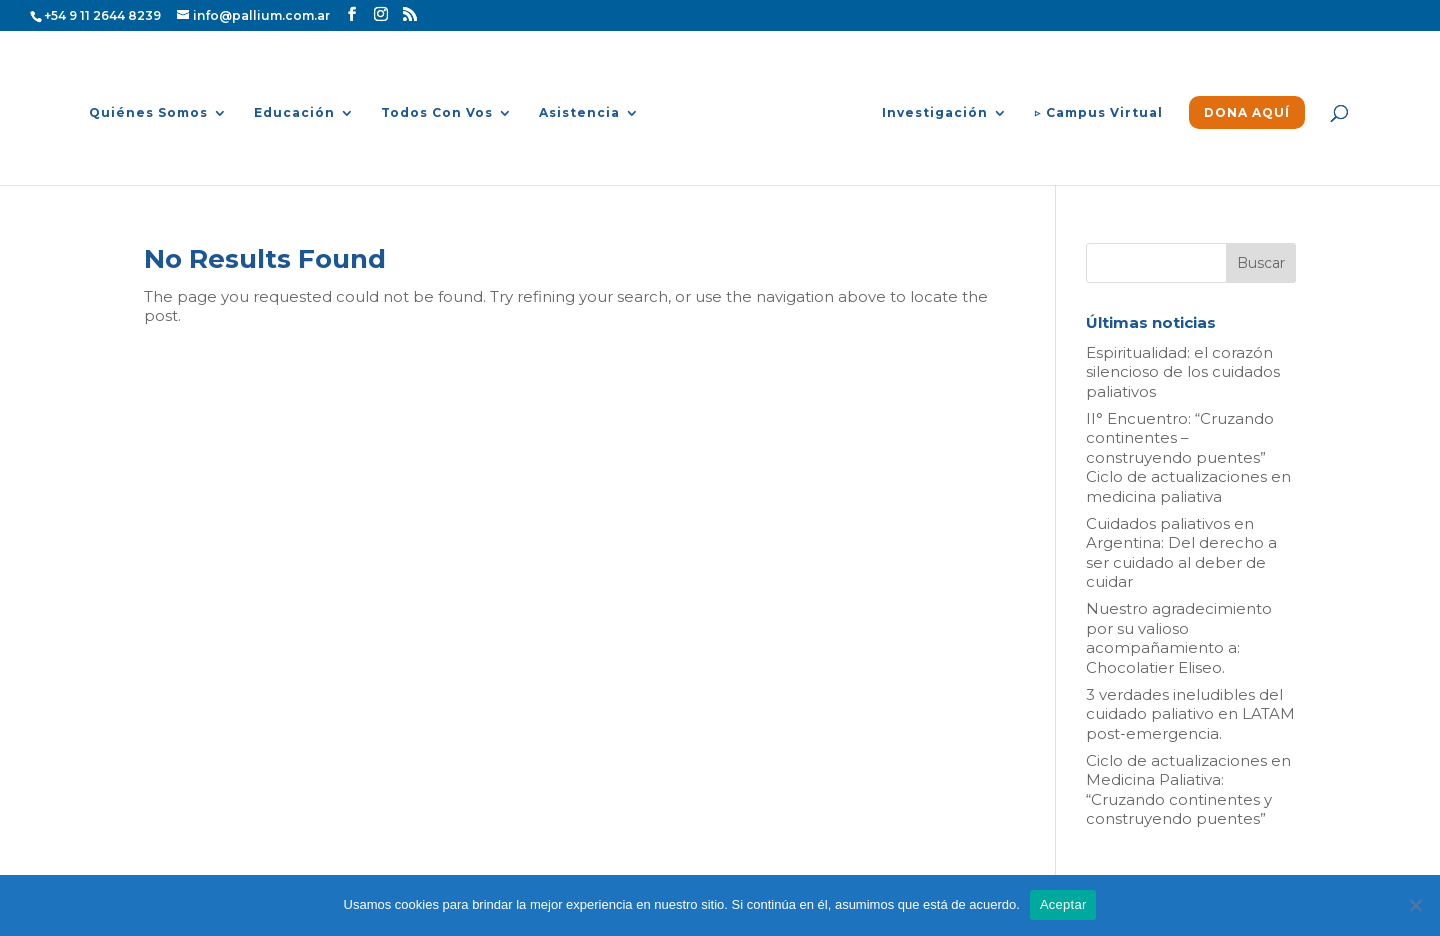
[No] (1415, 905)
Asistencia (579, 113)
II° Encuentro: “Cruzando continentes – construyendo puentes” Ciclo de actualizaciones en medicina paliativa (1188, 457)
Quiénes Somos (148, 113)
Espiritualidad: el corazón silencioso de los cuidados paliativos (1183, 372)
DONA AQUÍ (1247, 113)
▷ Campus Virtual (1098, 113)
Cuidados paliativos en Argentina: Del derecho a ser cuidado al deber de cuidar (1181, 553)
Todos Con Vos (437, 113)
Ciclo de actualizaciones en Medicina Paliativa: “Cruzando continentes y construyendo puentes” (1188, 790)
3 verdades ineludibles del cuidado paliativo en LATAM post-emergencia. (1190, 714)
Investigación (935, 113)
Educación (294, 113)
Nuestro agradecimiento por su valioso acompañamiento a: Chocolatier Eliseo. (1179, 638)
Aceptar (1063, 904)
